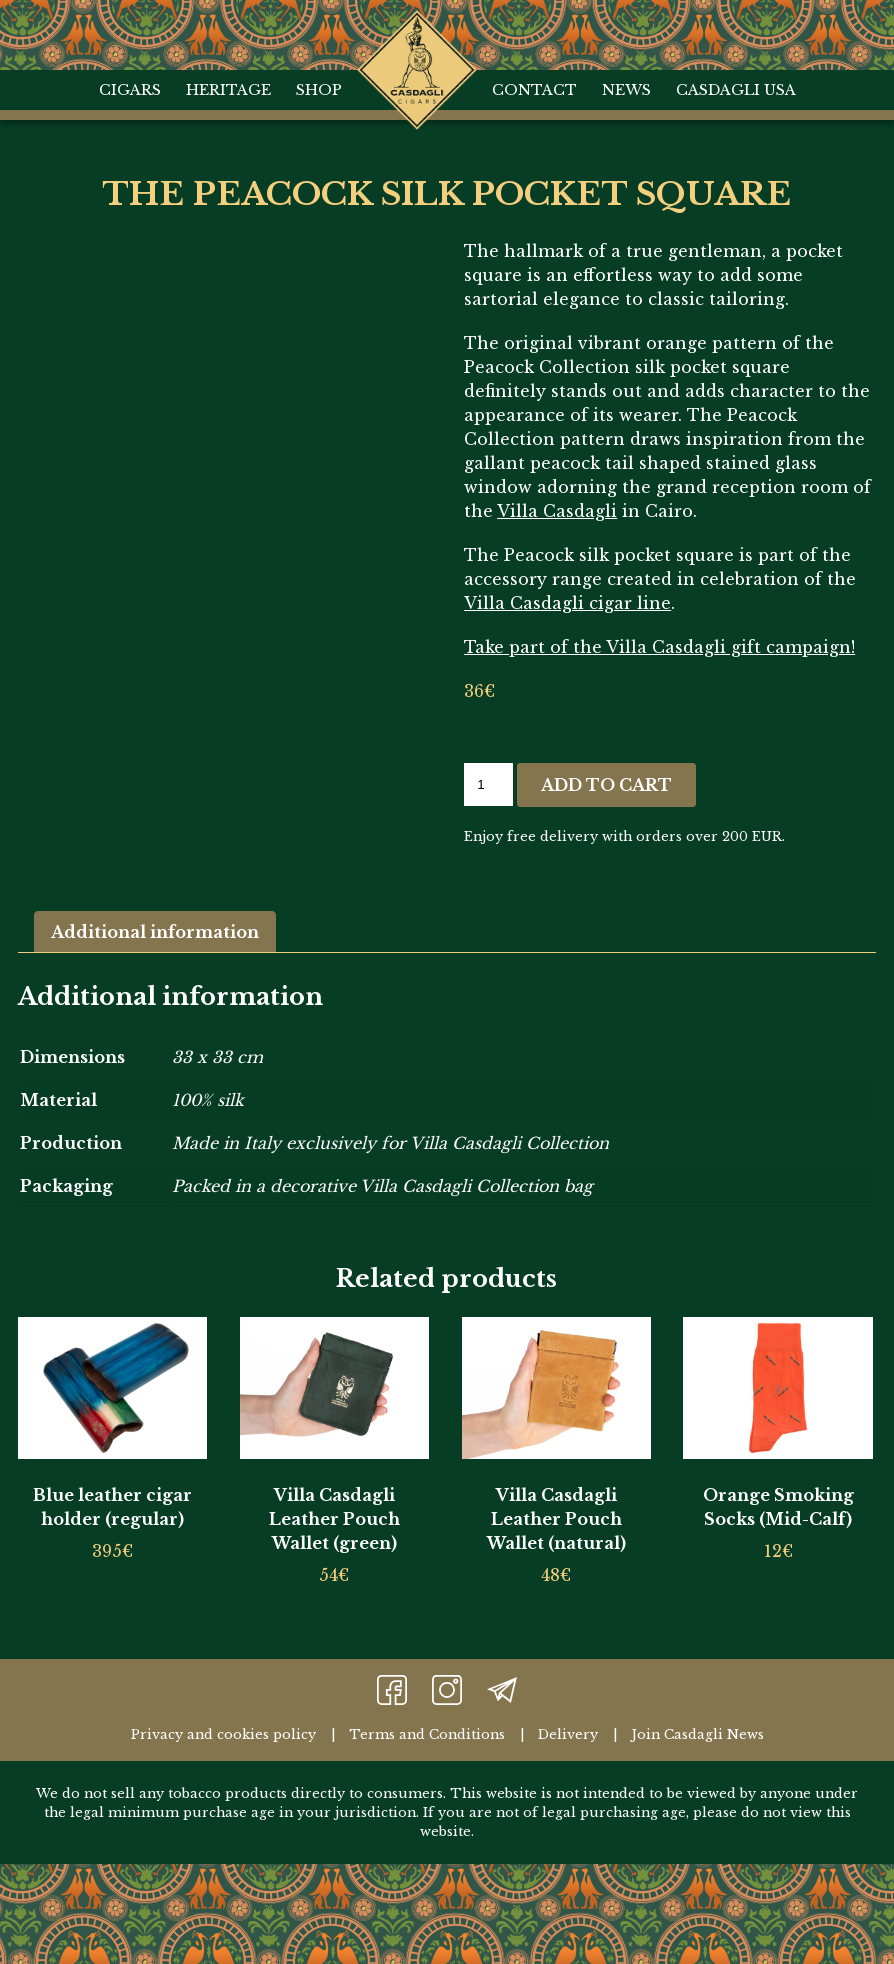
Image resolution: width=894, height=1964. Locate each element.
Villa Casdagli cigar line (567, 603)
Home (416, 30)
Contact (534, 90)
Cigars (130, 90)
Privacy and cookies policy (223, 1734)
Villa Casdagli (557, 511)
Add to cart (606, 785)
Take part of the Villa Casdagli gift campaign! (659, 647)
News (626, 90)
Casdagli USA (736, 90)
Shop (319, 90)
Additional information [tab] (155, 932)
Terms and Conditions (427, 1734)
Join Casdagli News (697, 1734)
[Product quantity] (488, 784)
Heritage (228, 90)
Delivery (568, 1734)
